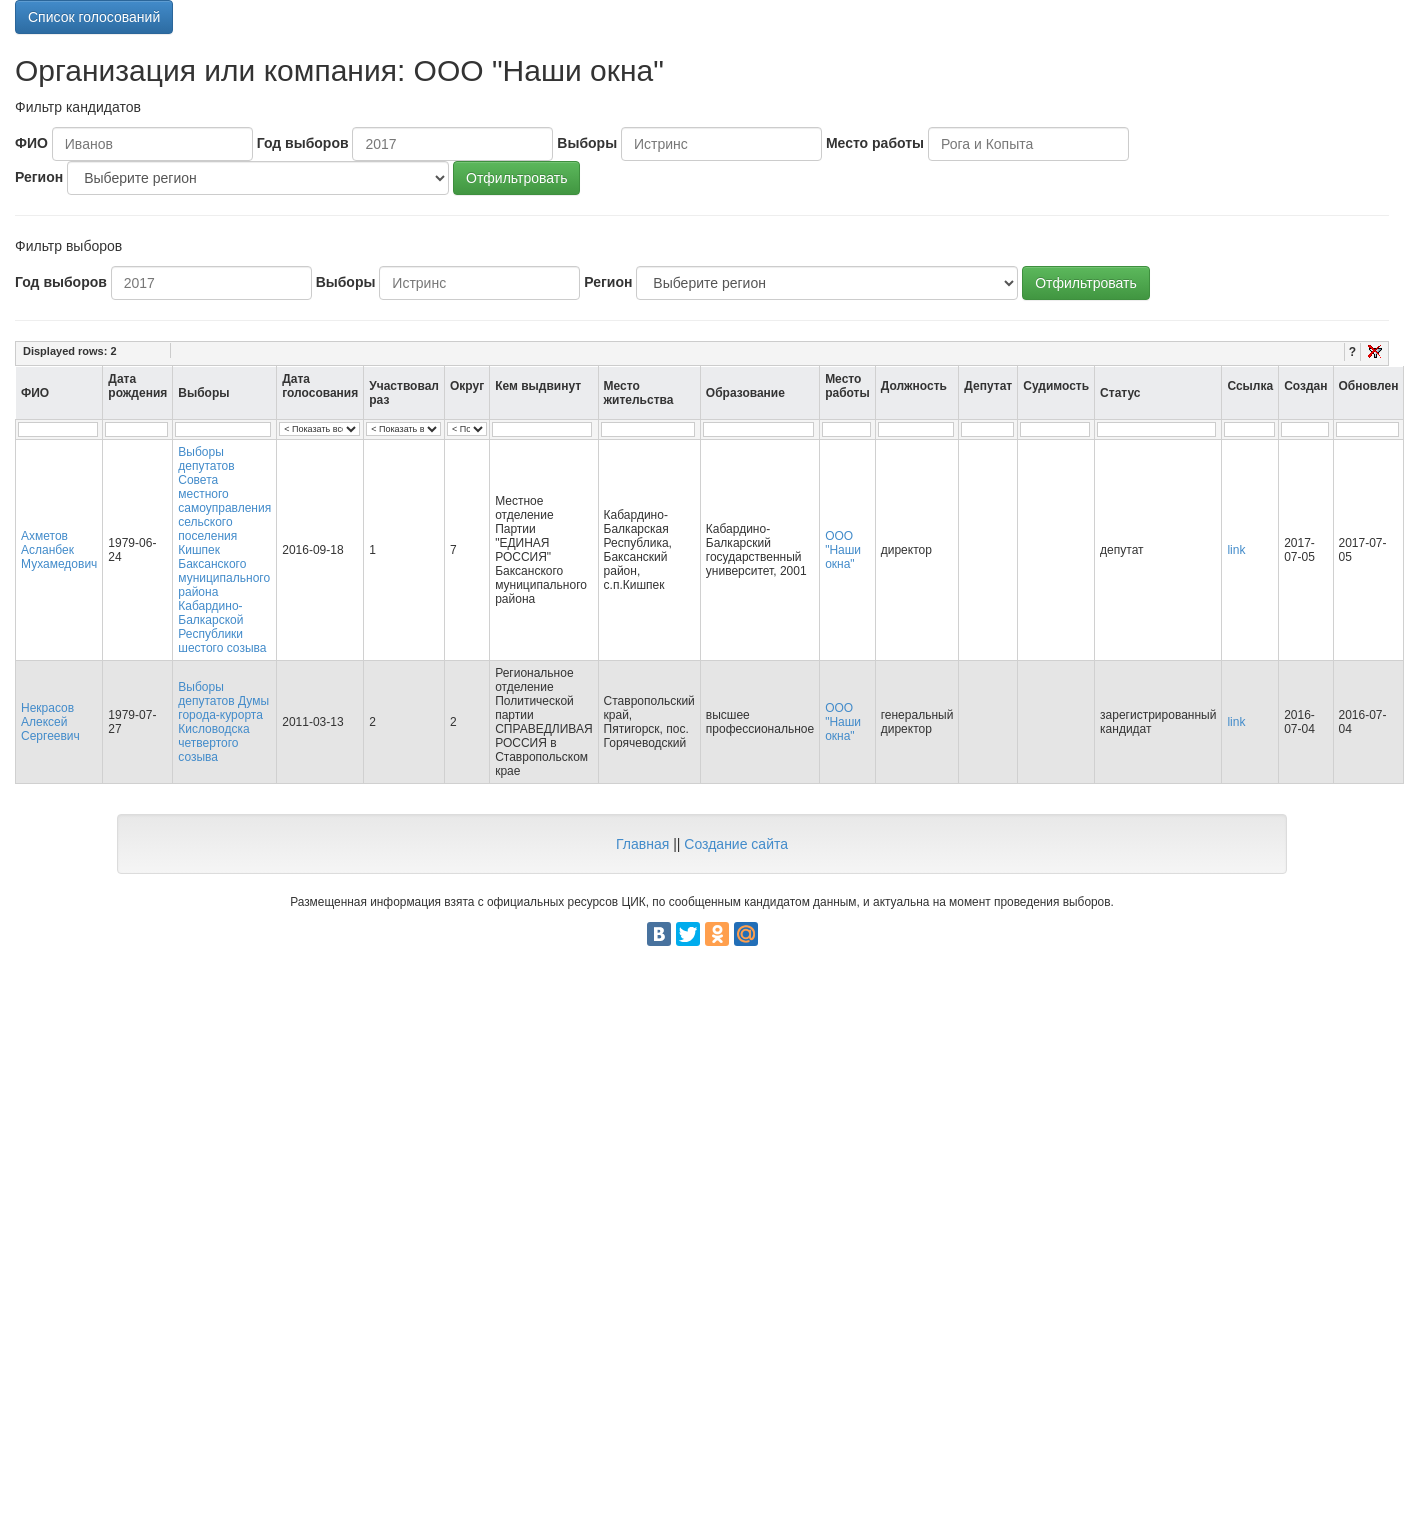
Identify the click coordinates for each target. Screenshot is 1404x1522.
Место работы (875, 143)
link (1236, 550)
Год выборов (303, 143)
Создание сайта (736, 844)
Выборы (587, 143)
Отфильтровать (516, 178)
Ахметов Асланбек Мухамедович (59, 550)
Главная (642, 844)
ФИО (31, 143)
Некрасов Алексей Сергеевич (50, 722)
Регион (39, 177)
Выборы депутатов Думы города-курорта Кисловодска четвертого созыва (223, 722)
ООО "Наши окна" (843, 550)
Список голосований (94, 17)
